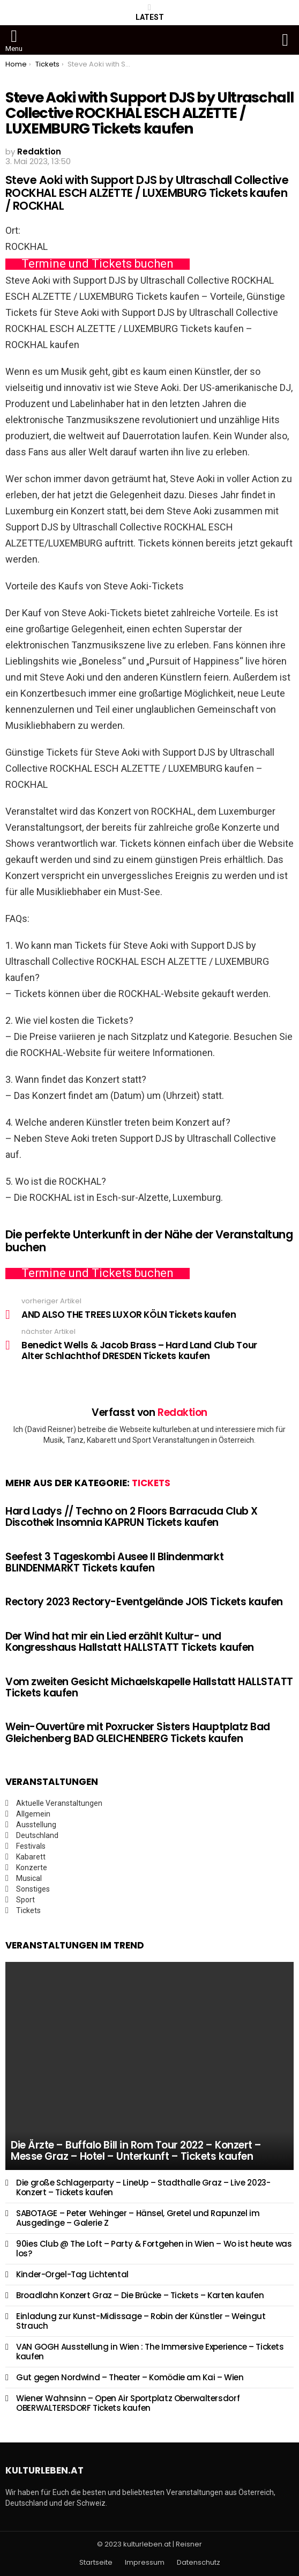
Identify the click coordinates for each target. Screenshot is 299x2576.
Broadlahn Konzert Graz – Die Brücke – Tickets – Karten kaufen (140, 2295)
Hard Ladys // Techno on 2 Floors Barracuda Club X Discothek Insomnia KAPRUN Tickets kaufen (131, 1517)
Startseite (96, 2562)
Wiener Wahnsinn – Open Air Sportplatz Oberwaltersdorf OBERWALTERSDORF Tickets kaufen (128, 2403)
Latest (150, 12)
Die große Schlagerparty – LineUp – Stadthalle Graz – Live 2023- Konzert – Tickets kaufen (143, 2187)
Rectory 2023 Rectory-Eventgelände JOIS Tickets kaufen (144, 1602)
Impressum (145, 2562)
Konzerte (31, 1867)
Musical (29, 1878)
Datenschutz (198, 2562)
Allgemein (33, 1814)
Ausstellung (36, 1824)
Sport (25, 1899)
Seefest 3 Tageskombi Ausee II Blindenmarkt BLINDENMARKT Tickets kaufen (114, 1562)
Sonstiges (33, 1889)
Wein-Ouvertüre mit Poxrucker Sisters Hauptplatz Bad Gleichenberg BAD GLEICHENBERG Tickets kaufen (137, 1732)
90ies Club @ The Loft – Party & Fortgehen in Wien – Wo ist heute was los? (154, 2248)
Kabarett (31, 1856)
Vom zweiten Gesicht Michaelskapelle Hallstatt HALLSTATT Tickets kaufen (149, 1687)
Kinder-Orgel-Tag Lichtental (72, 2274)
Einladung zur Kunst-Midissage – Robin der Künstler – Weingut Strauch (141, 2321)
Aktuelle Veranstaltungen (59, 1803)
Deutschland (37, 1835)
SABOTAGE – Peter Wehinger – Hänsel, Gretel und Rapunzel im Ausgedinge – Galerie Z (137, 2218)
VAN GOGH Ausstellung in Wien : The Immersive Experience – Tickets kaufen (150, 2351)
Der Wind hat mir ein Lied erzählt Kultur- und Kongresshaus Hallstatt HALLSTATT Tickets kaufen (129, 1642)
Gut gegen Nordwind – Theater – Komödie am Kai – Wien (130, 2377)
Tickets (151, 1483)
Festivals (31, 1846)
